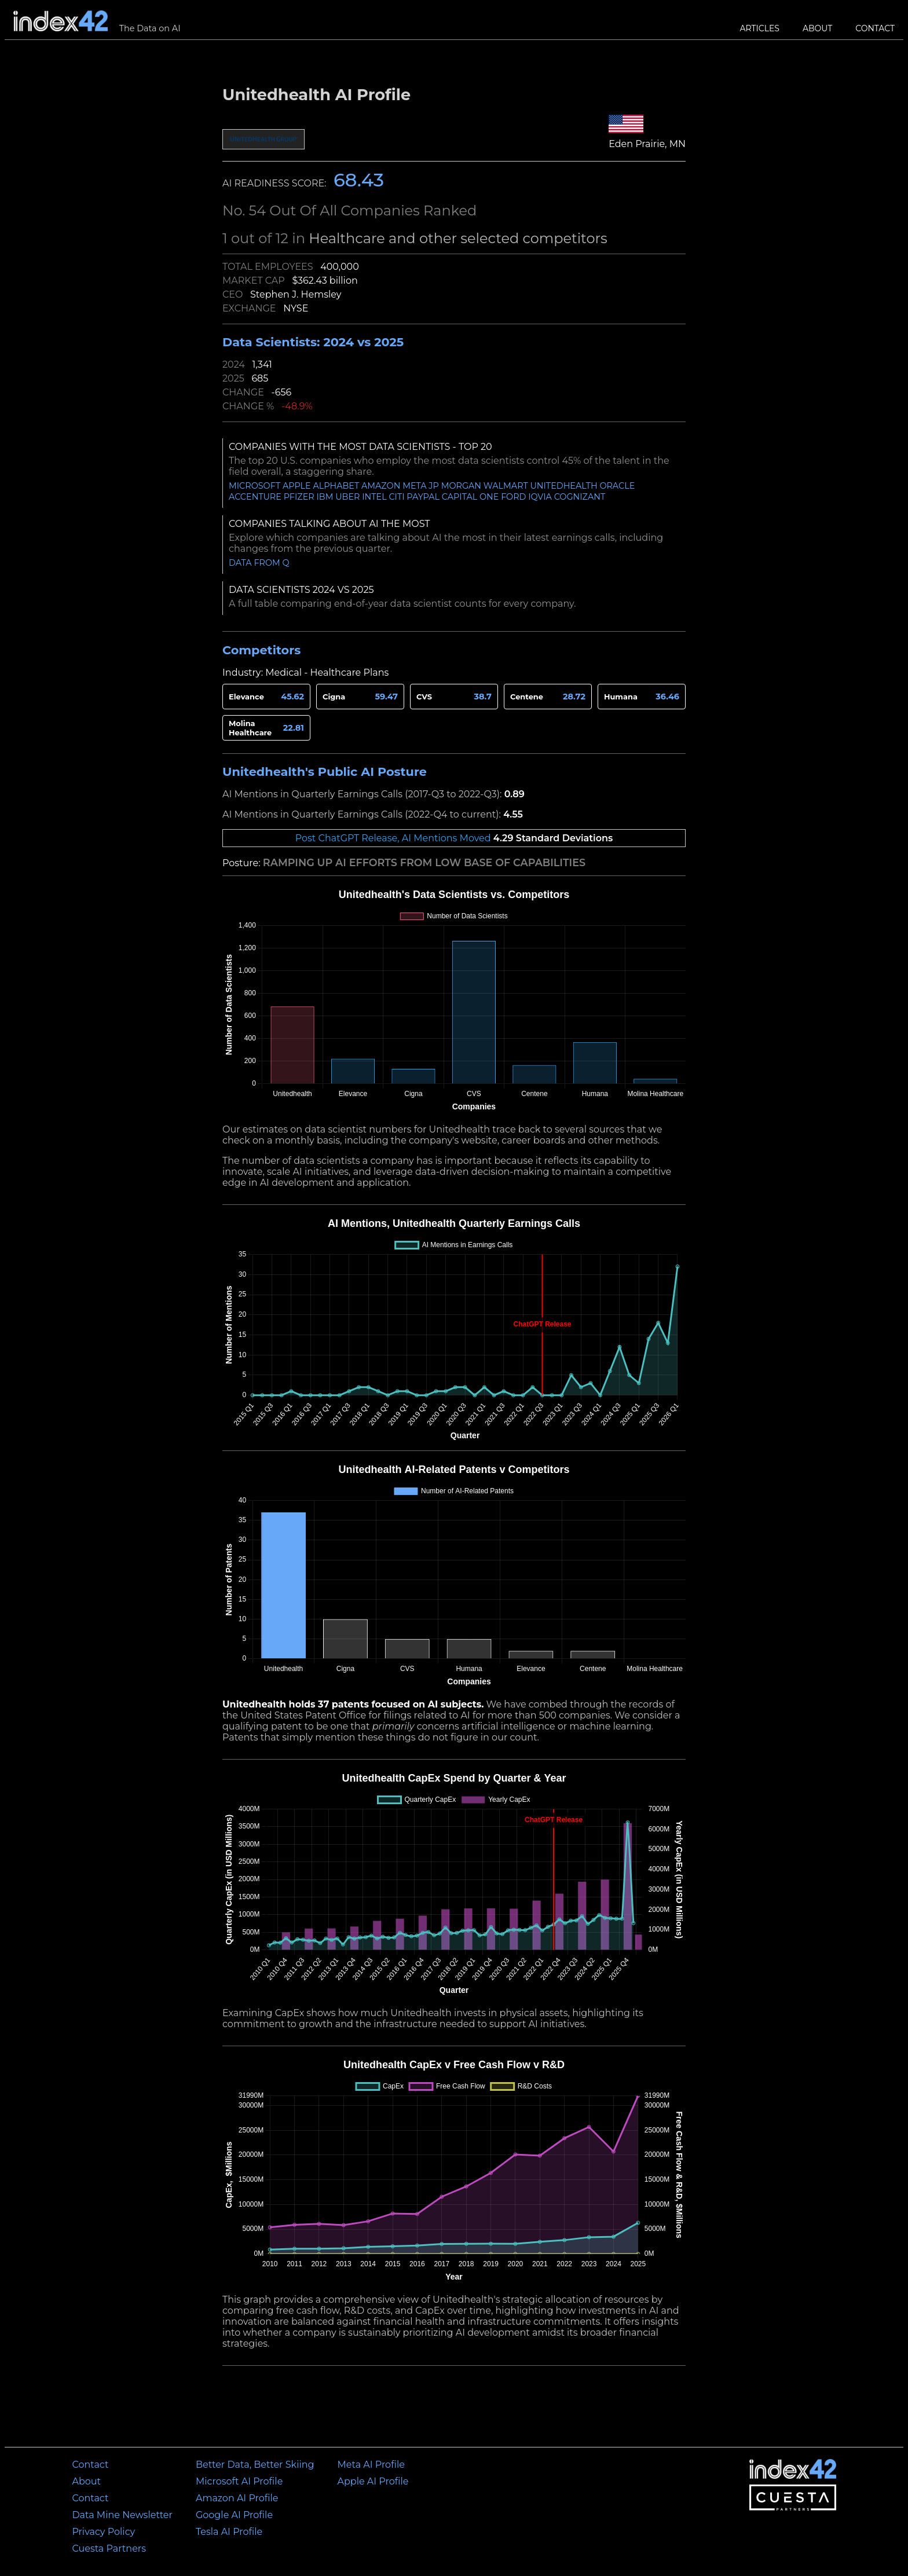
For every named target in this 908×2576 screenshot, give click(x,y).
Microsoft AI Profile (239, 2481)
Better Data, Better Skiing (255, 2464)
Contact (875, 28)
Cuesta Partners (109, 2548)
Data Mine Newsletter (122, 2514)
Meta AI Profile (371, 2464)
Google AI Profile (234, 2514)
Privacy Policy (103, 2531)
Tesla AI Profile (229, 2531)
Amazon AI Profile (237, 2498)
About (817, 28)
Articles (759, 28)
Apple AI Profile (373, 2481)
